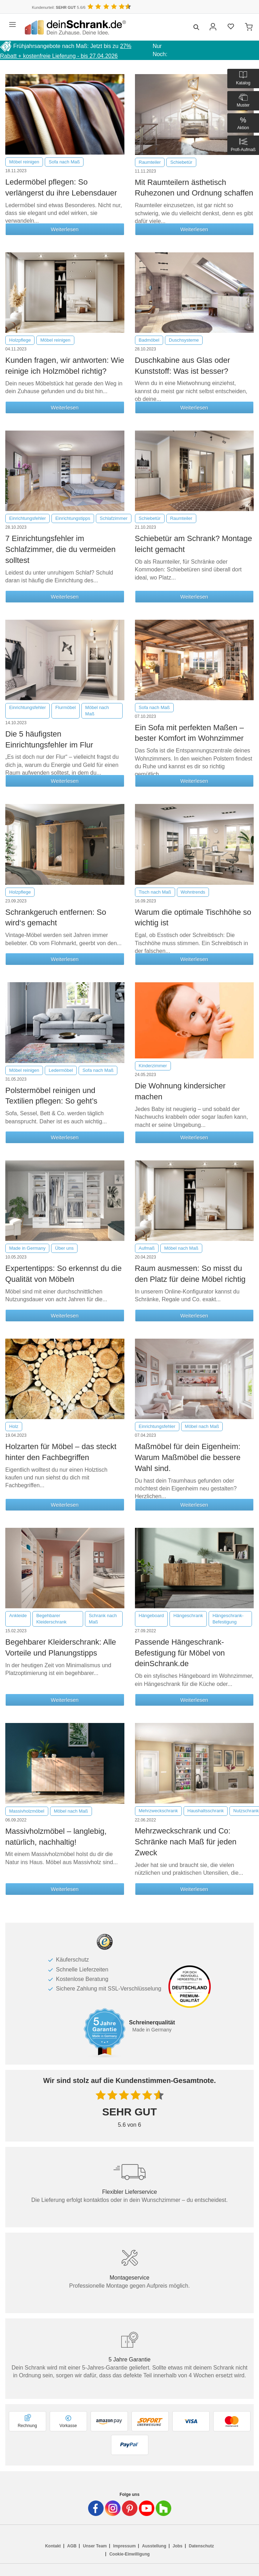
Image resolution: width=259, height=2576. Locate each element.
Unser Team (95, 2546)
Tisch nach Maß (155, 892)
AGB (72, 2546)
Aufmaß (147, 1248)
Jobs (178, 2546)
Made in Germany (27, 1248)
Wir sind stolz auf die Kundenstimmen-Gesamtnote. (129, 2080)
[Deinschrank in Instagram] (113, 2508)
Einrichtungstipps (72, 518)
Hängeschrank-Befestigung (227, 1619)
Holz (13, 1426)
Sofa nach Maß (64, 161)
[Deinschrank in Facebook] (96, 2508)
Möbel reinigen (24, 161)
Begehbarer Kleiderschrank (51, 1619)
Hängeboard (151, 1615)
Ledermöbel (61, 1070)
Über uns (64, 1248)
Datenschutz (201, 2546)
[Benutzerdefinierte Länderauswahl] (241, 7)
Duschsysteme (184, 340)
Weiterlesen (65, 229)
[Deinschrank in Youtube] (146, 2508)
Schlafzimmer (114, 518)
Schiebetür (181, 162)
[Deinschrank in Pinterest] (129, 2508)
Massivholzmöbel (26, 1811)
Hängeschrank (188, 1615)
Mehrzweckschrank (158, 1810)
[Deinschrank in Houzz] (163, 2508)
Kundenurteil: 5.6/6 (58, 7)
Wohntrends (193, 892)
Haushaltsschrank (205, 1810)
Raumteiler (150, 162)
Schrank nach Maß (103, 1619)
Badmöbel (149, 340)
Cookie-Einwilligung (129, 2554)
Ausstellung (154, 2546)
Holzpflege (20, 340)
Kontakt (53, 2546)
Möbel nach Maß (97, 710)
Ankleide (18, 1615)
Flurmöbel (65, 707)
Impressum (124, 2546)
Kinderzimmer (153, 1065)
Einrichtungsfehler (27, 518)
